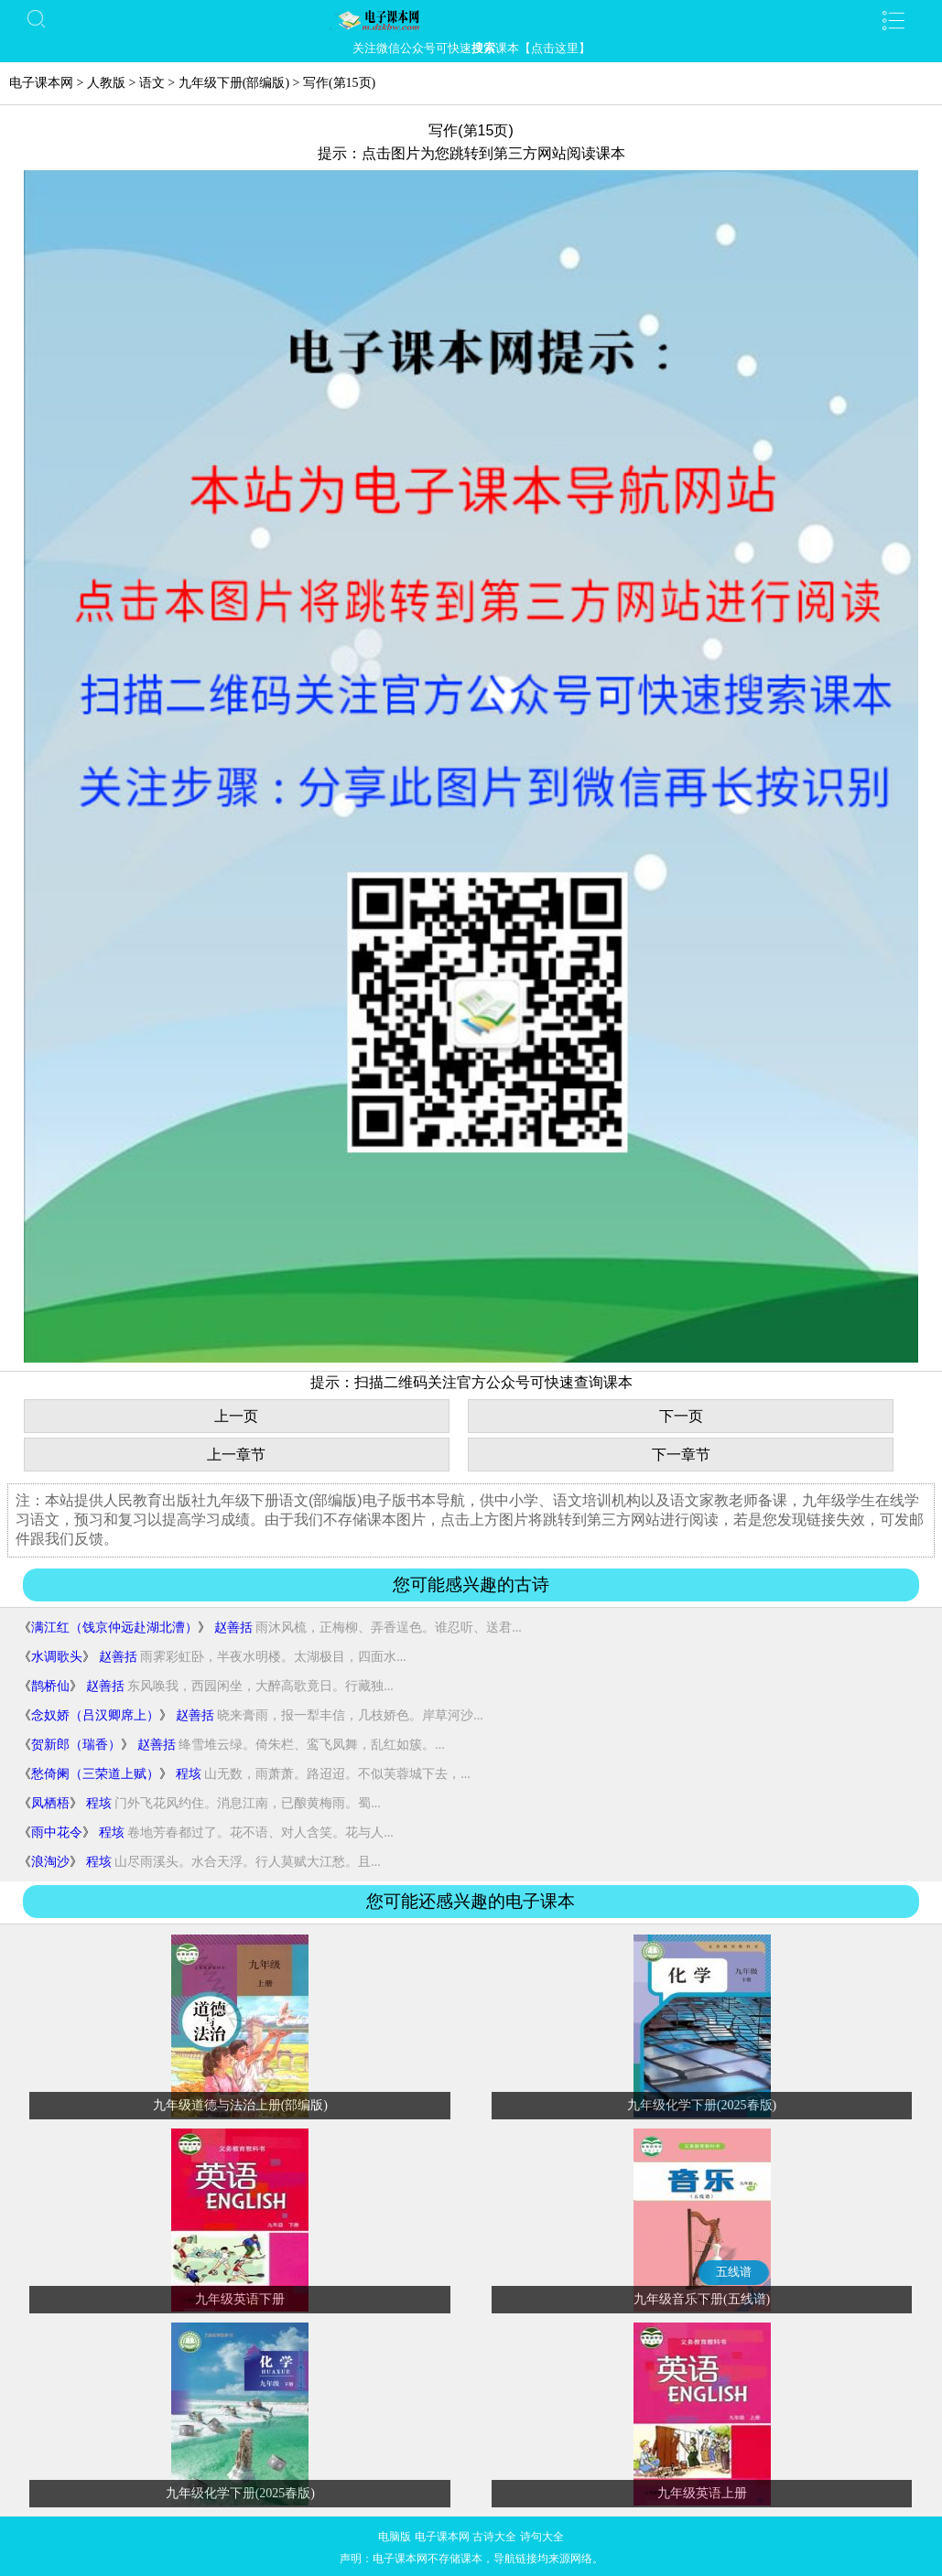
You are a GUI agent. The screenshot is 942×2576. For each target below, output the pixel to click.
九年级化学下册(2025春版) (701, 2105)
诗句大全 (542, 2536)
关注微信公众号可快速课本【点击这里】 (471, 48)
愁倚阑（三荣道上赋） (95, 1774)
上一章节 (236, 1454)
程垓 (188, 1774)
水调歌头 (56, 1657)
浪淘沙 (50, 1862)
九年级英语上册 (702, 2493)
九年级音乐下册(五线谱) (701, 2299)
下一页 (681, 1416)
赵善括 (233, 1627)
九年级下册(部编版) (234, 83)
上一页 (236, 1416)
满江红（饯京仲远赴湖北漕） (114, 1627)
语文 (152, 83)
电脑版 (394, 2536)
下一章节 (681, 1454)
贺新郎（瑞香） (76, 1744)
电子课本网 (41, 83)
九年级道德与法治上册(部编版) (240, 2105)
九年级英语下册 (240, 2299)
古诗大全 (494, 2536)
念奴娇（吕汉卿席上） (95, 1715)
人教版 (106, 83)
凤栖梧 (50, 1803)
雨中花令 (56, 1832)
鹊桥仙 (50, 1686)
